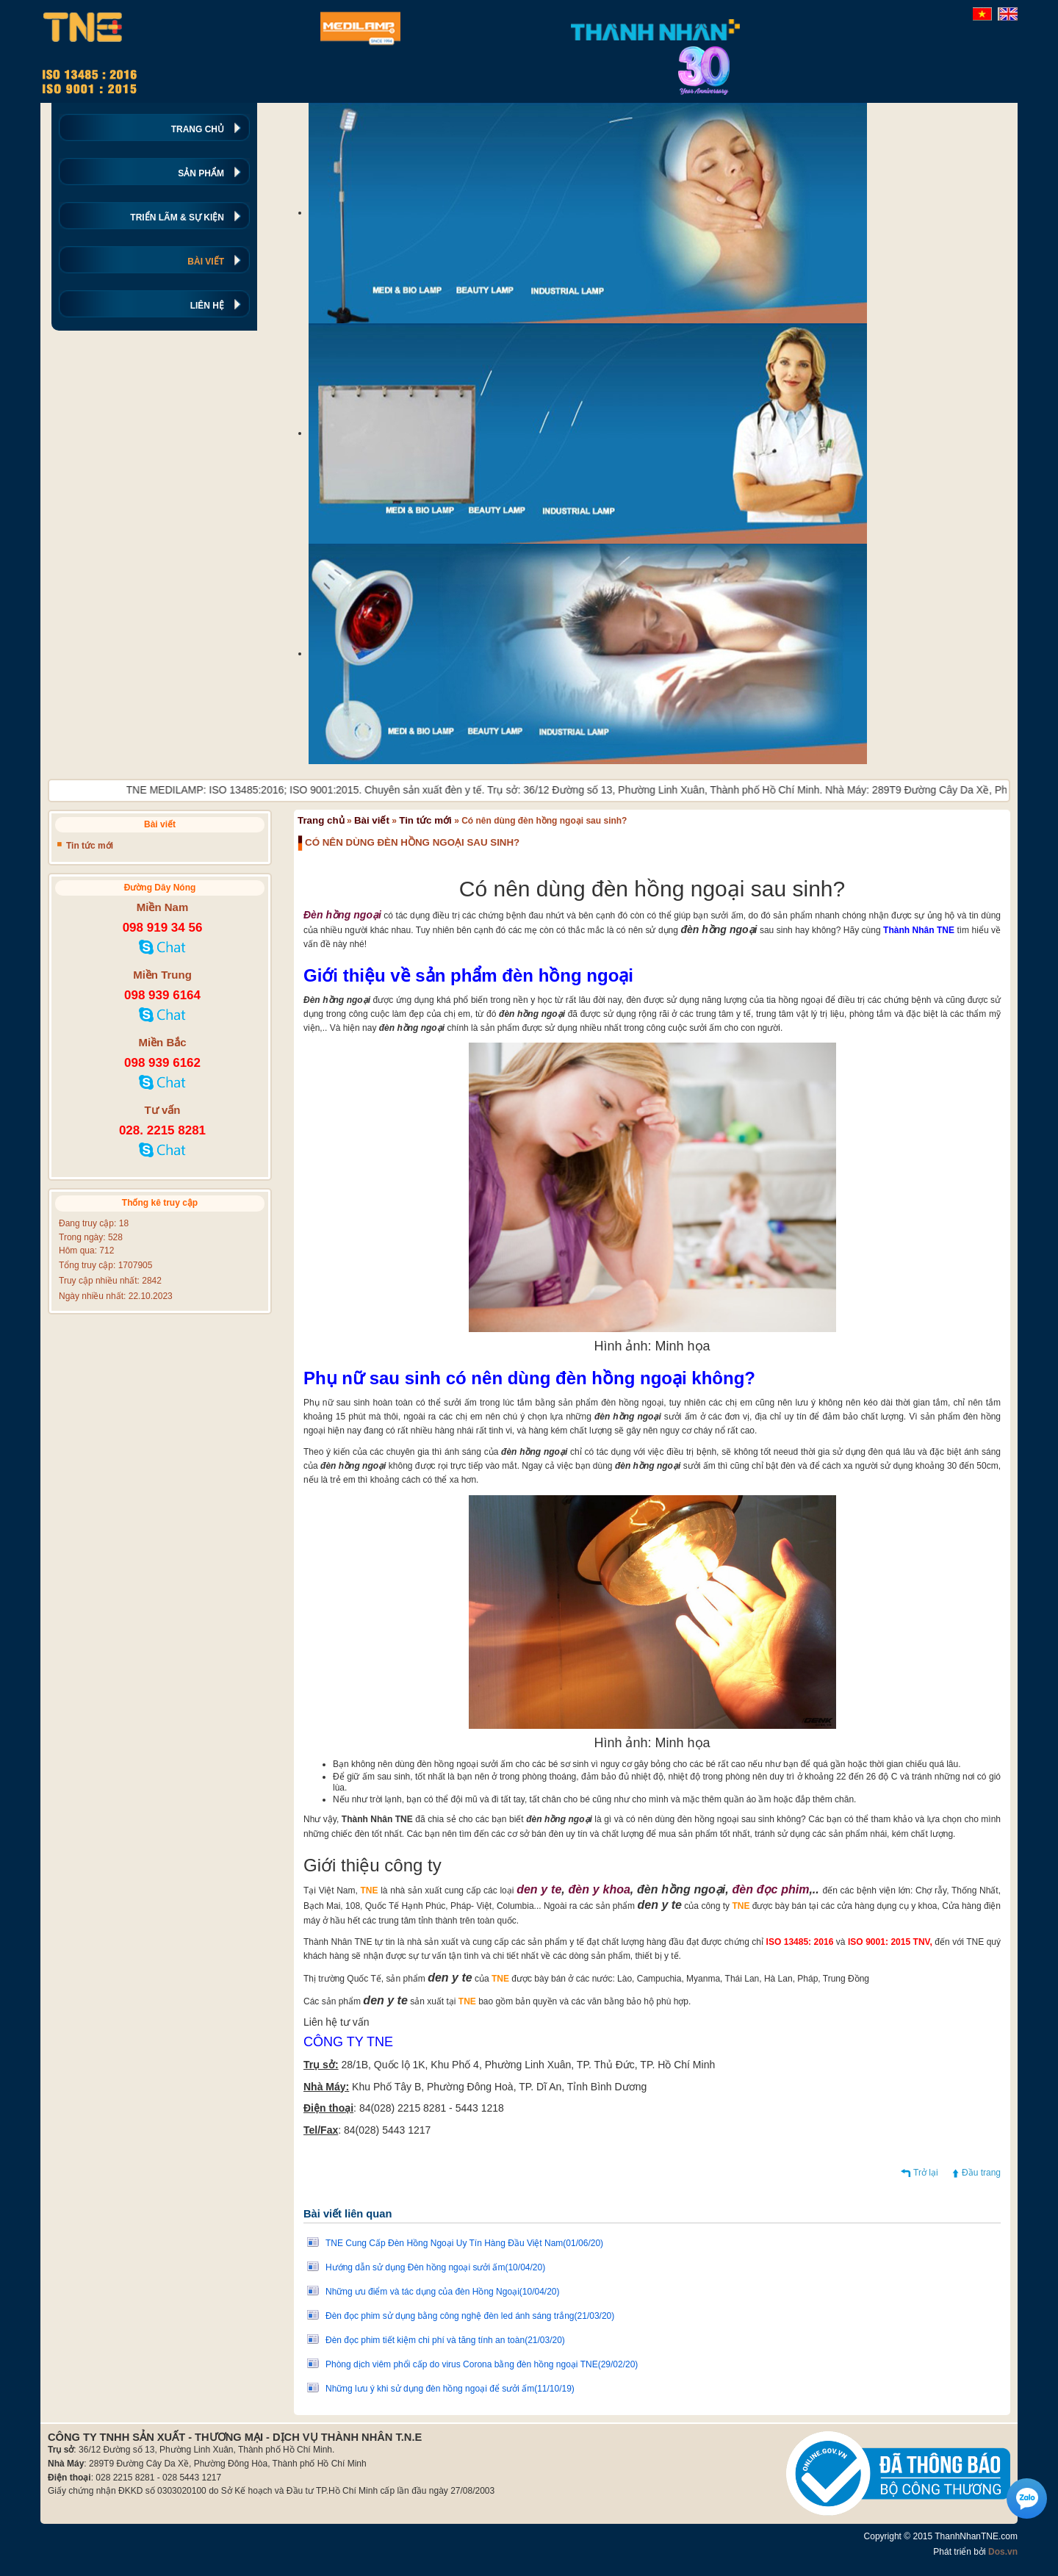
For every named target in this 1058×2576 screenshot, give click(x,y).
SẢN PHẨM (201, 173)
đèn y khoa (599, 1889)
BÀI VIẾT (205, 261)
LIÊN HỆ (207, 306)
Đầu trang (981, 2172)
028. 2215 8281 (162, 1130)
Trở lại (925, 2172)
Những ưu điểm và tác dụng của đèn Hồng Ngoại (442, 2292)
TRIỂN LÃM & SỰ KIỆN (177, 217)
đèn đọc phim (770, 1889)
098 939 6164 (162, 995)
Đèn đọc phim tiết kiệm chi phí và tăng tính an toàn (445, 2340)
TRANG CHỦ (197, 129)
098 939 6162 (162, 1063)
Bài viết (371, 820)
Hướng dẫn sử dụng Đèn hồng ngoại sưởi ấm (435, 2267)
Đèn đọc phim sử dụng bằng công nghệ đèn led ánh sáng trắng (469, 2316)
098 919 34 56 (163, 928)
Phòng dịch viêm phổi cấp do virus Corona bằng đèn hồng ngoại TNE (481, 2364)
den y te (539, 1889)
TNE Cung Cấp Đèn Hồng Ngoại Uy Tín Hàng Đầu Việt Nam (464, 2243)
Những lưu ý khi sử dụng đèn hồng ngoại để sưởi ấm (450, 2388)
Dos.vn (1003, 2552)
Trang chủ (321, 820)
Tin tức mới (425, 820)
